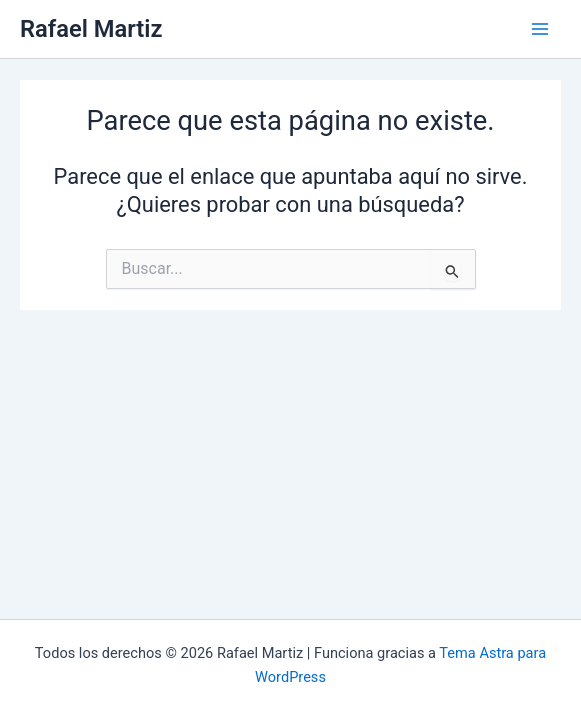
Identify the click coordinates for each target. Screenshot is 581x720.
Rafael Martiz (91, 29)
